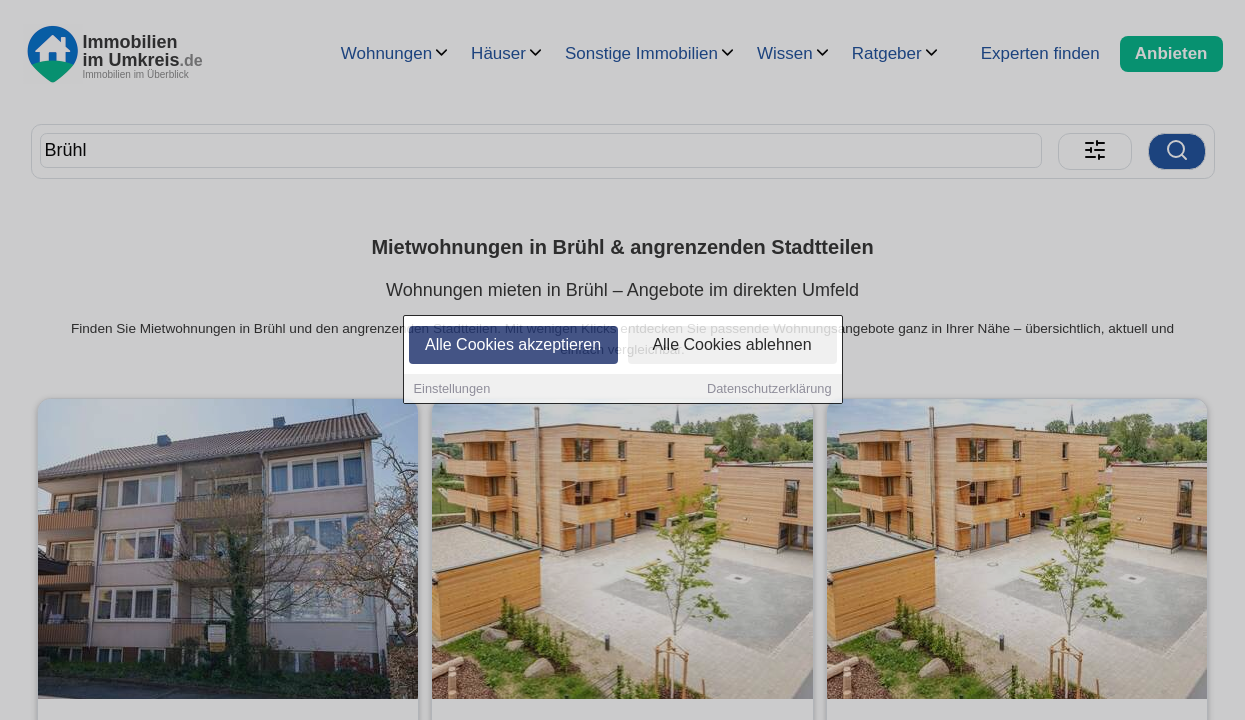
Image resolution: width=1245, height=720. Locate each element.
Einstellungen (452, 390)
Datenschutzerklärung (769, 390)
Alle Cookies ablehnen (731, 346)
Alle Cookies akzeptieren (513, 346)
